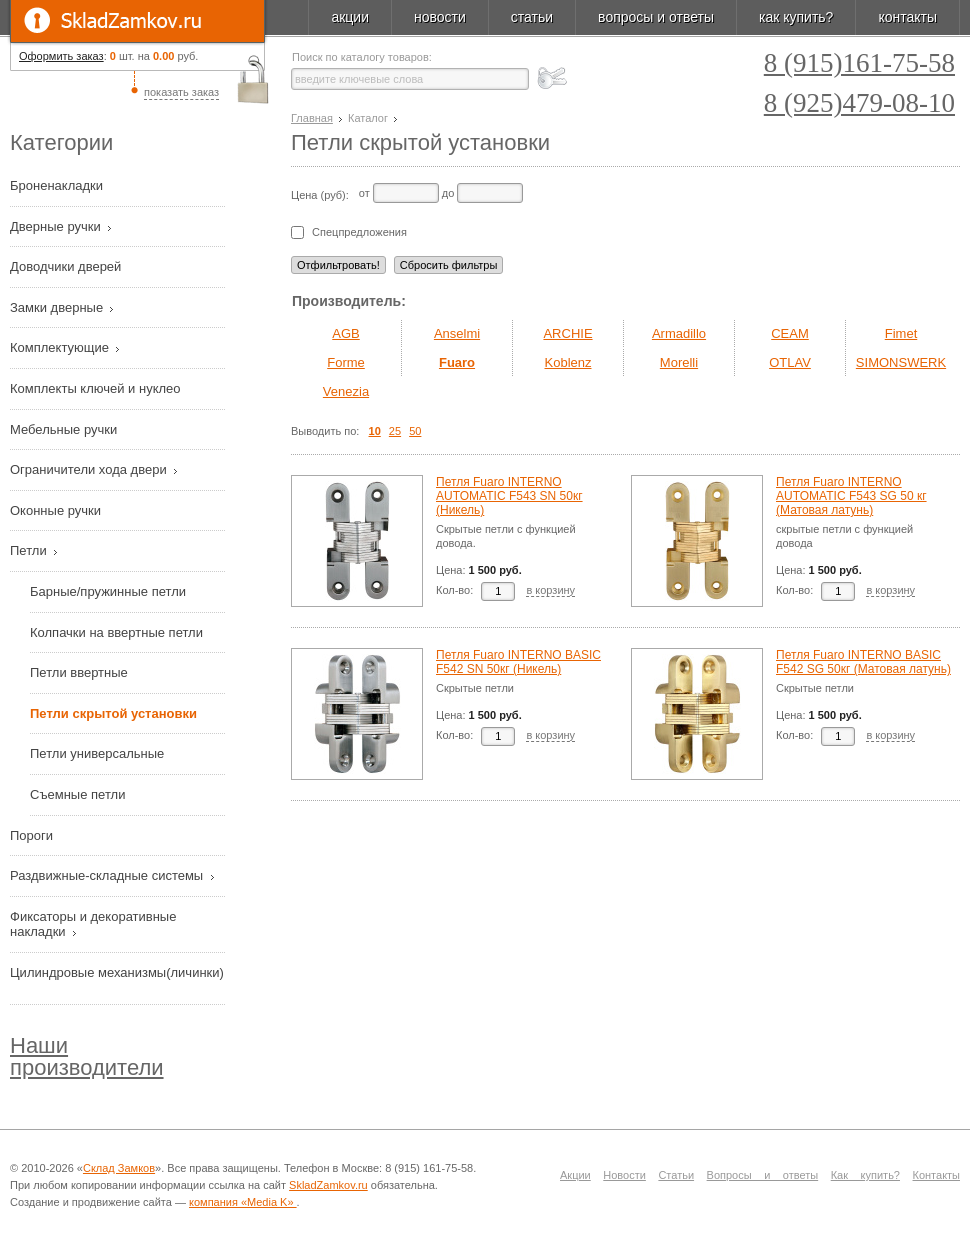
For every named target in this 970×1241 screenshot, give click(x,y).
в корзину (550, 590)
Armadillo (679, 333)
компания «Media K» (243, 1202)
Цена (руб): (320, 195)
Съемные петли (77, 794)
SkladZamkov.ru (137, 21)
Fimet (901, 333)
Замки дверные (58, 307)
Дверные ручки (57, 226)
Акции (575, 1175)
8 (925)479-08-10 (859, 103)
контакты (907, 17)
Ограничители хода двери (90, 469)
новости (440, 17)
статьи (532, 17)
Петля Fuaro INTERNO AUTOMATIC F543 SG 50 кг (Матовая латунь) (851, 496)
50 (415, 431)
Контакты (937, 1175)
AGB (345, 333)
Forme (346, 362)
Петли (30, 550)
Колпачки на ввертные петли (116, 632)
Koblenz (568, 362)
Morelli (679, 362)
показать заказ (181, 92)
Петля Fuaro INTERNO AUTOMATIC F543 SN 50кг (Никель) (509, 496)
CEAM (790, 333)
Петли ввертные (79, 672)
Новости (624, 1175)
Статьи (676, 1175)
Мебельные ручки (65, 429)
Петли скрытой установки (113, 713)
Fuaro (457, 362)
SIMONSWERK (901, 362)
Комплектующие (61, 347)
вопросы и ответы (656, 17)
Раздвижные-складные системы (108, 875)
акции (350, 17)
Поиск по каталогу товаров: (362, 57)
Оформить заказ (61, 56)
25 (395, 431)
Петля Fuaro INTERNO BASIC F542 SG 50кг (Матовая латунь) (863, 662)
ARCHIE (567, 333)
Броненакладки (58, 185)
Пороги (33, 835)
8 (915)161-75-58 (859, 63)
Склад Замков (119, 1168)
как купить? (796, 17)
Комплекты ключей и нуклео (97, 388)
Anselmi (457, 333)
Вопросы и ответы (763, 1175)
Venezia (346, 391)
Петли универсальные (97, 753)
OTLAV (790, 362)
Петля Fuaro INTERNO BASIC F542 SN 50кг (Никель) (518, 662)
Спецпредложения (359, 232)
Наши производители (87, 1056)
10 (375, 431)
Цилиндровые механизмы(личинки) (117, 972)
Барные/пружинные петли (108, 591)
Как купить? (865, 1175)
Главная (312, 118)
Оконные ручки (57, 510)
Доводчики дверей (67, 266)
